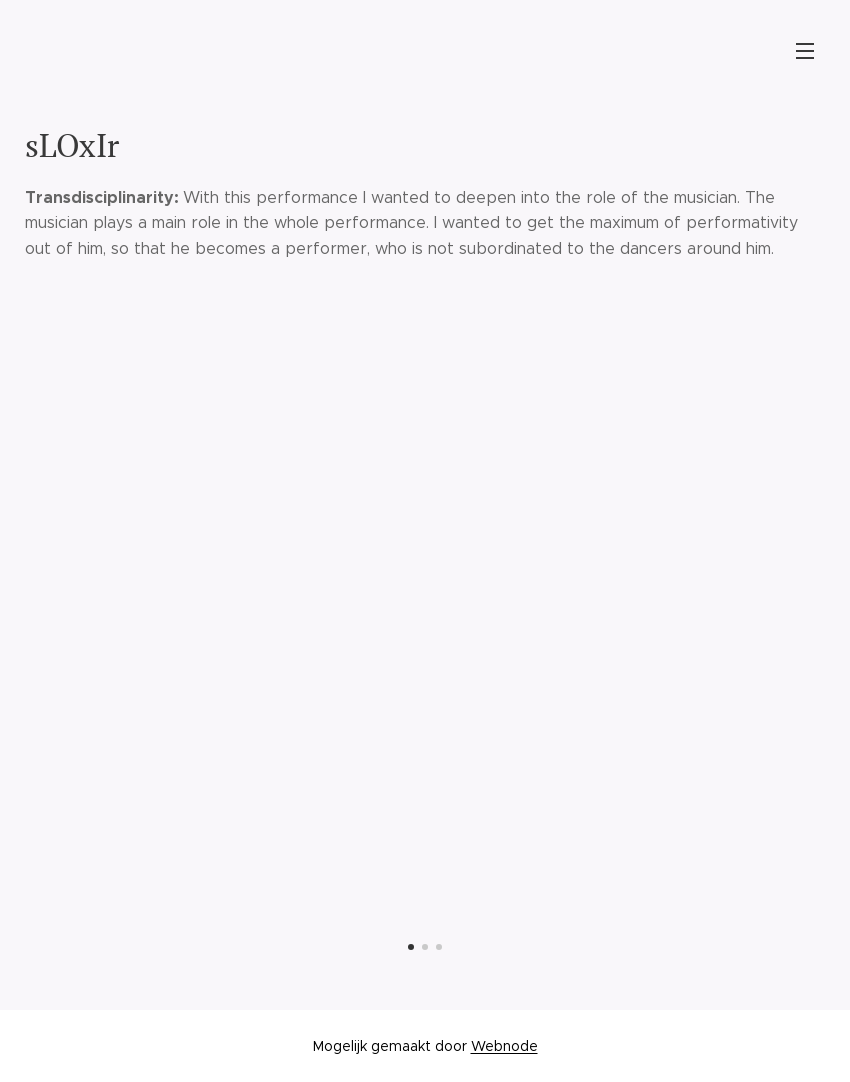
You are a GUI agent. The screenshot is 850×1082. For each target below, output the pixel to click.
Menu (805, 51)
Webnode (504, 1046)
